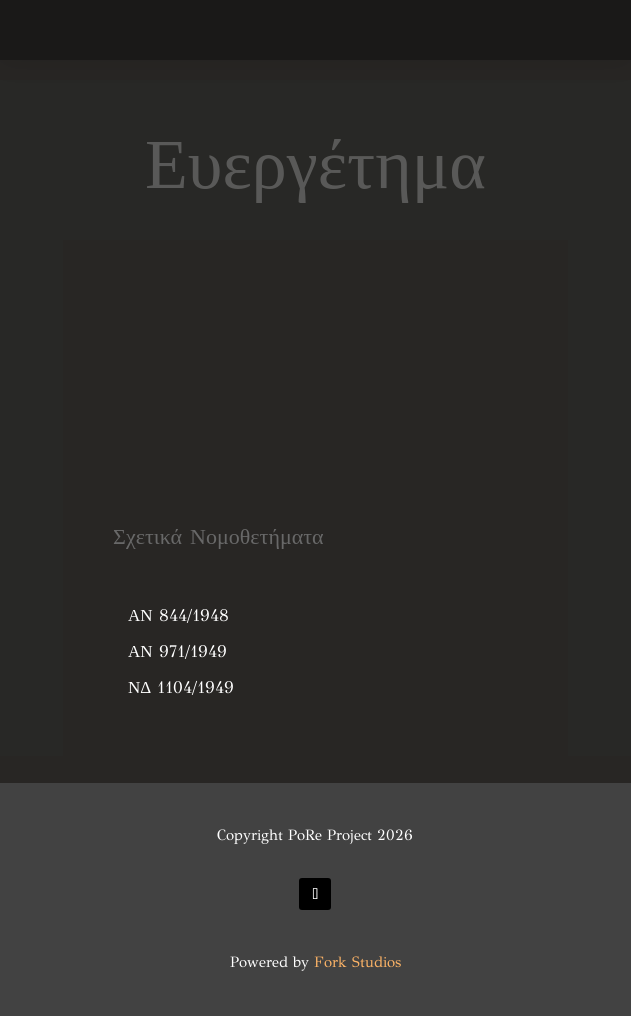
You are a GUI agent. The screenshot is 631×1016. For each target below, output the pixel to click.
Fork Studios (357, 962)
